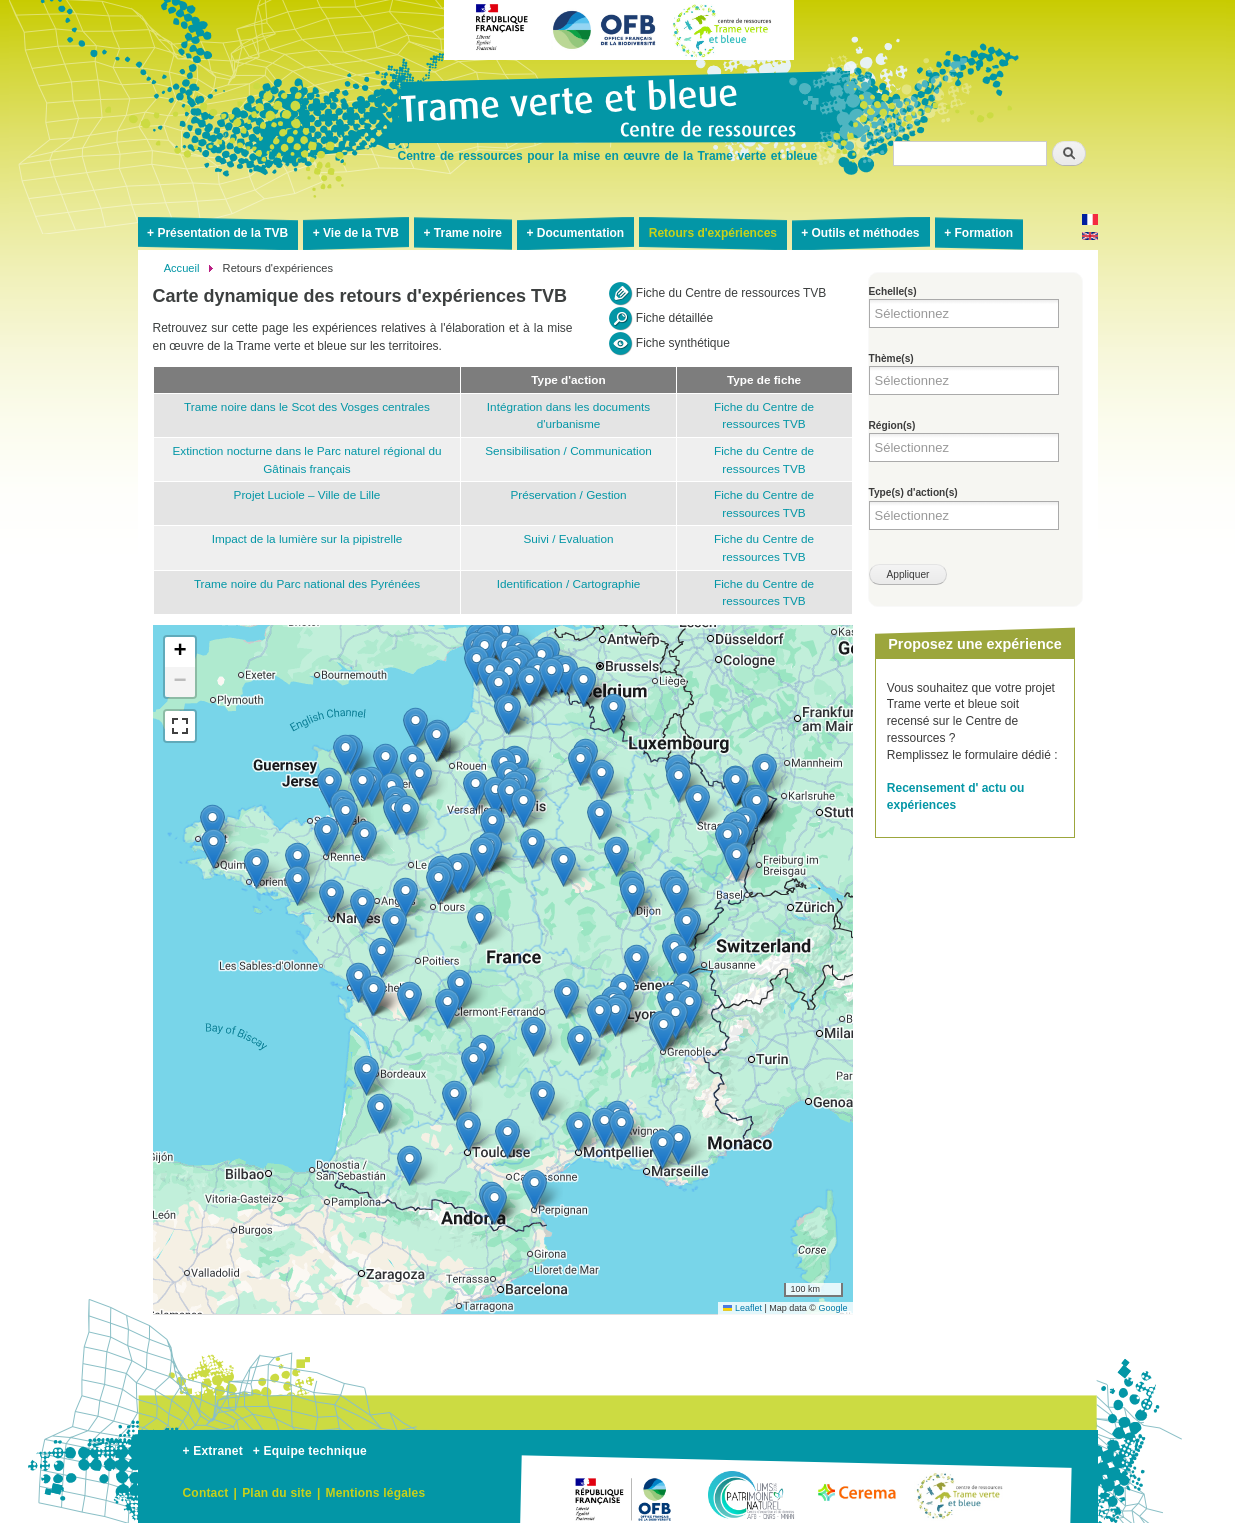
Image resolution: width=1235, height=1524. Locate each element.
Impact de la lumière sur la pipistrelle (307, 538)
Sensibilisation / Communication (568, 450)
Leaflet (742, 1308)
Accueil (182, 268)
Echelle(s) (893, 291)
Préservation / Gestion (568, 494)
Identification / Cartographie (569, 583)
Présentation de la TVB (222, 233)
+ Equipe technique (310, 1451)
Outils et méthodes (866, 233)
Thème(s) (891, 358)
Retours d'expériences (713, 233)
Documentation (580, 233)
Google (832, 1308)
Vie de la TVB (361, 233)
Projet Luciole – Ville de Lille (307, 494)
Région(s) (892, 425)
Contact (206, 1493)
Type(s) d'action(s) (913, 492)
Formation (983, 233)
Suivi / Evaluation (568, 538)
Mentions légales (375, 1493)
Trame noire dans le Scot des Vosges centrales (307, 406)
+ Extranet (213, 1451)
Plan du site (277, 1493)
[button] (345, 817)
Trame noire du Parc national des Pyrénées (307, 583)
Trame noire (468, 233)
